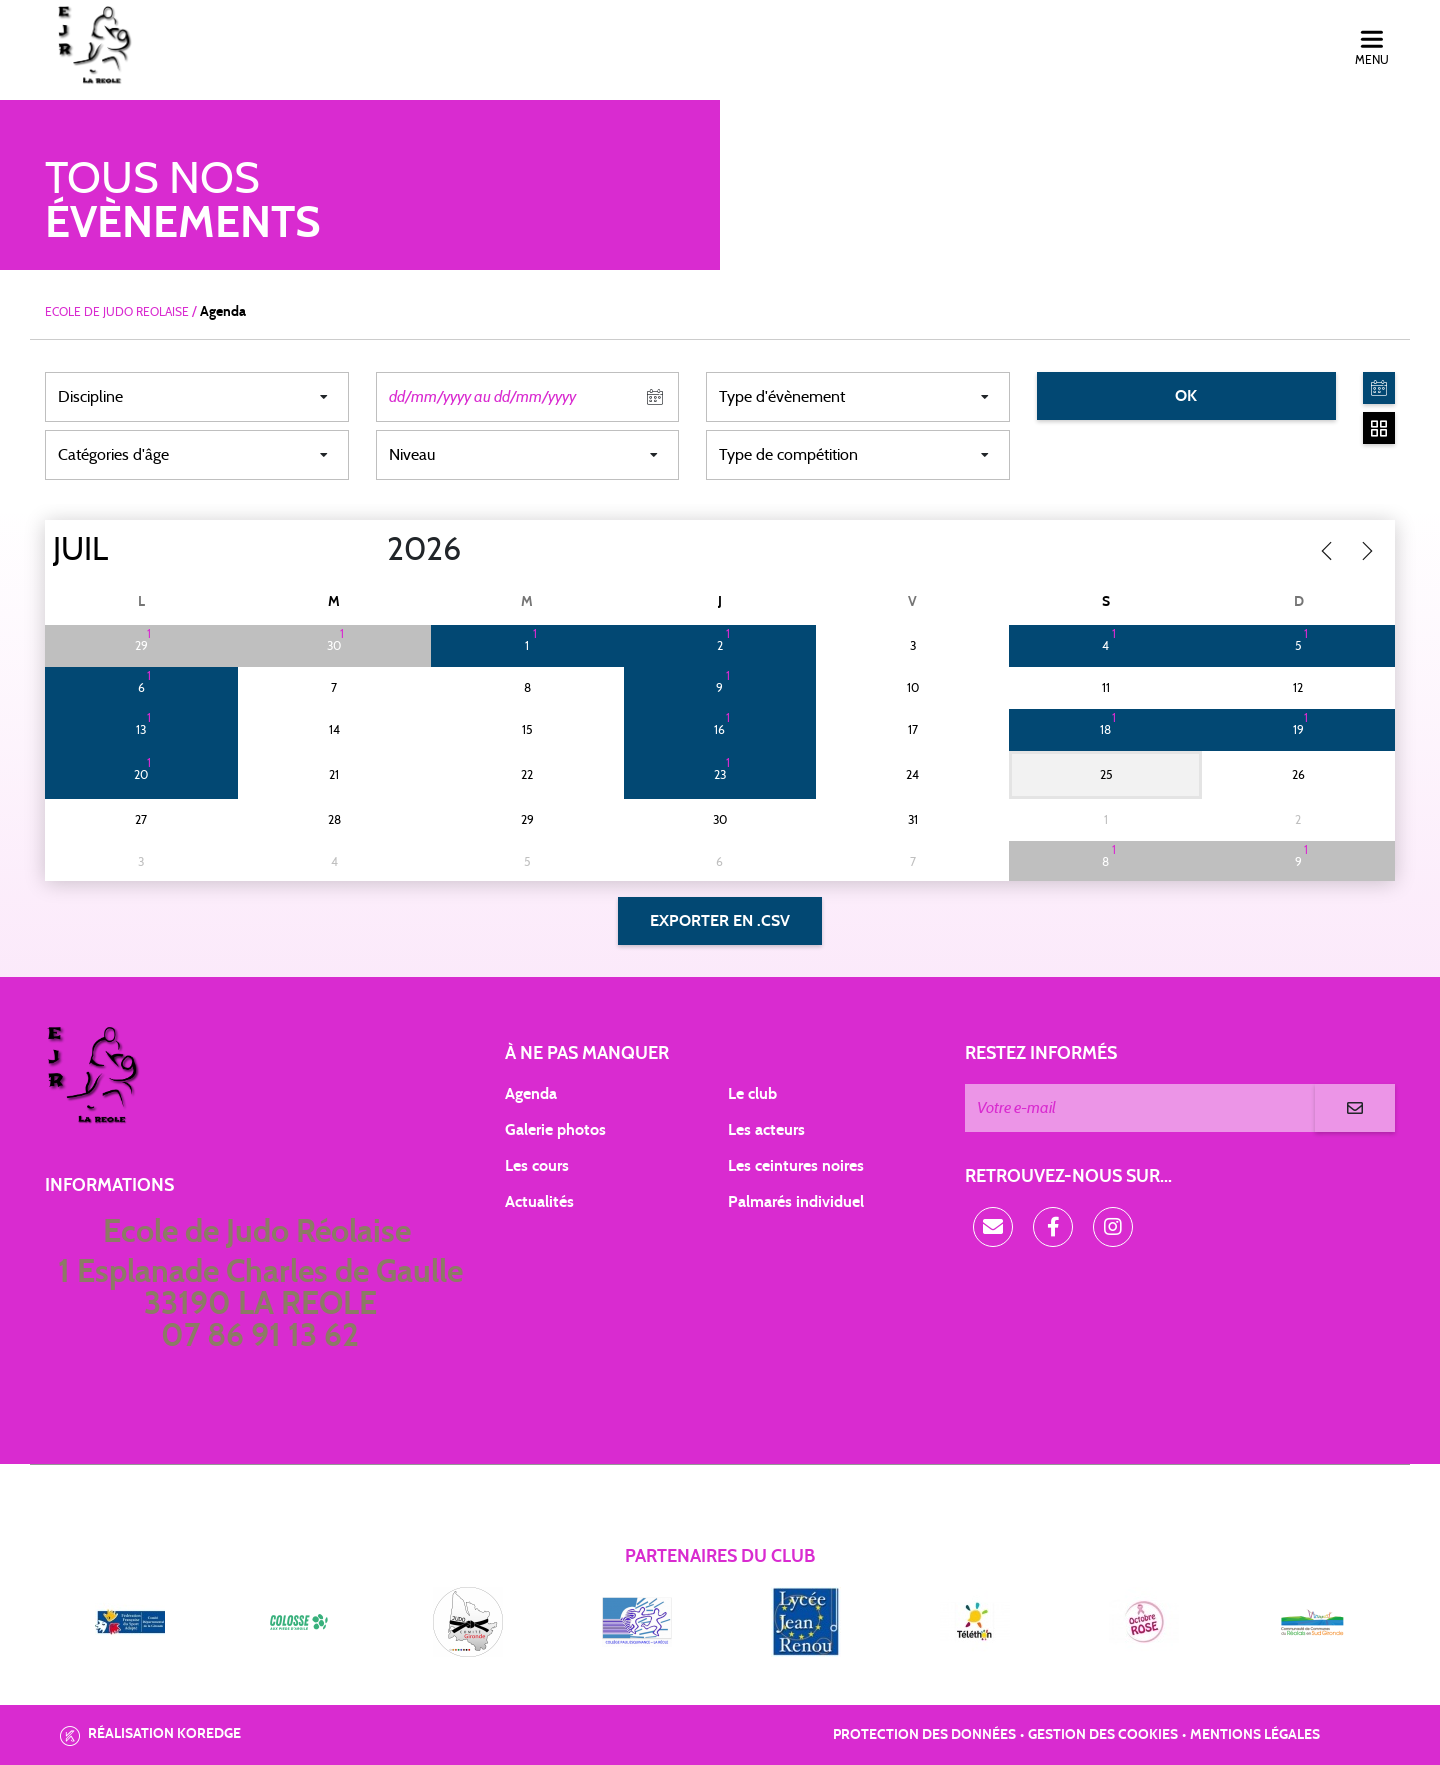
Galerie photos (555, 1130)
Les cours (537, 1166)
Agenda (531, 1094)
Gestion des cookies (1103, 1735)
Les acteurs (766, 1130)
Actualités (539, 1202)
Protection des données (924, 1735)
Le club (752, 1094)
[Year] (371, 550)
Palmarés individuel (796, 1202)
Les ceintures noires (796, 1166)
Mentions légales (1255, 1735)
